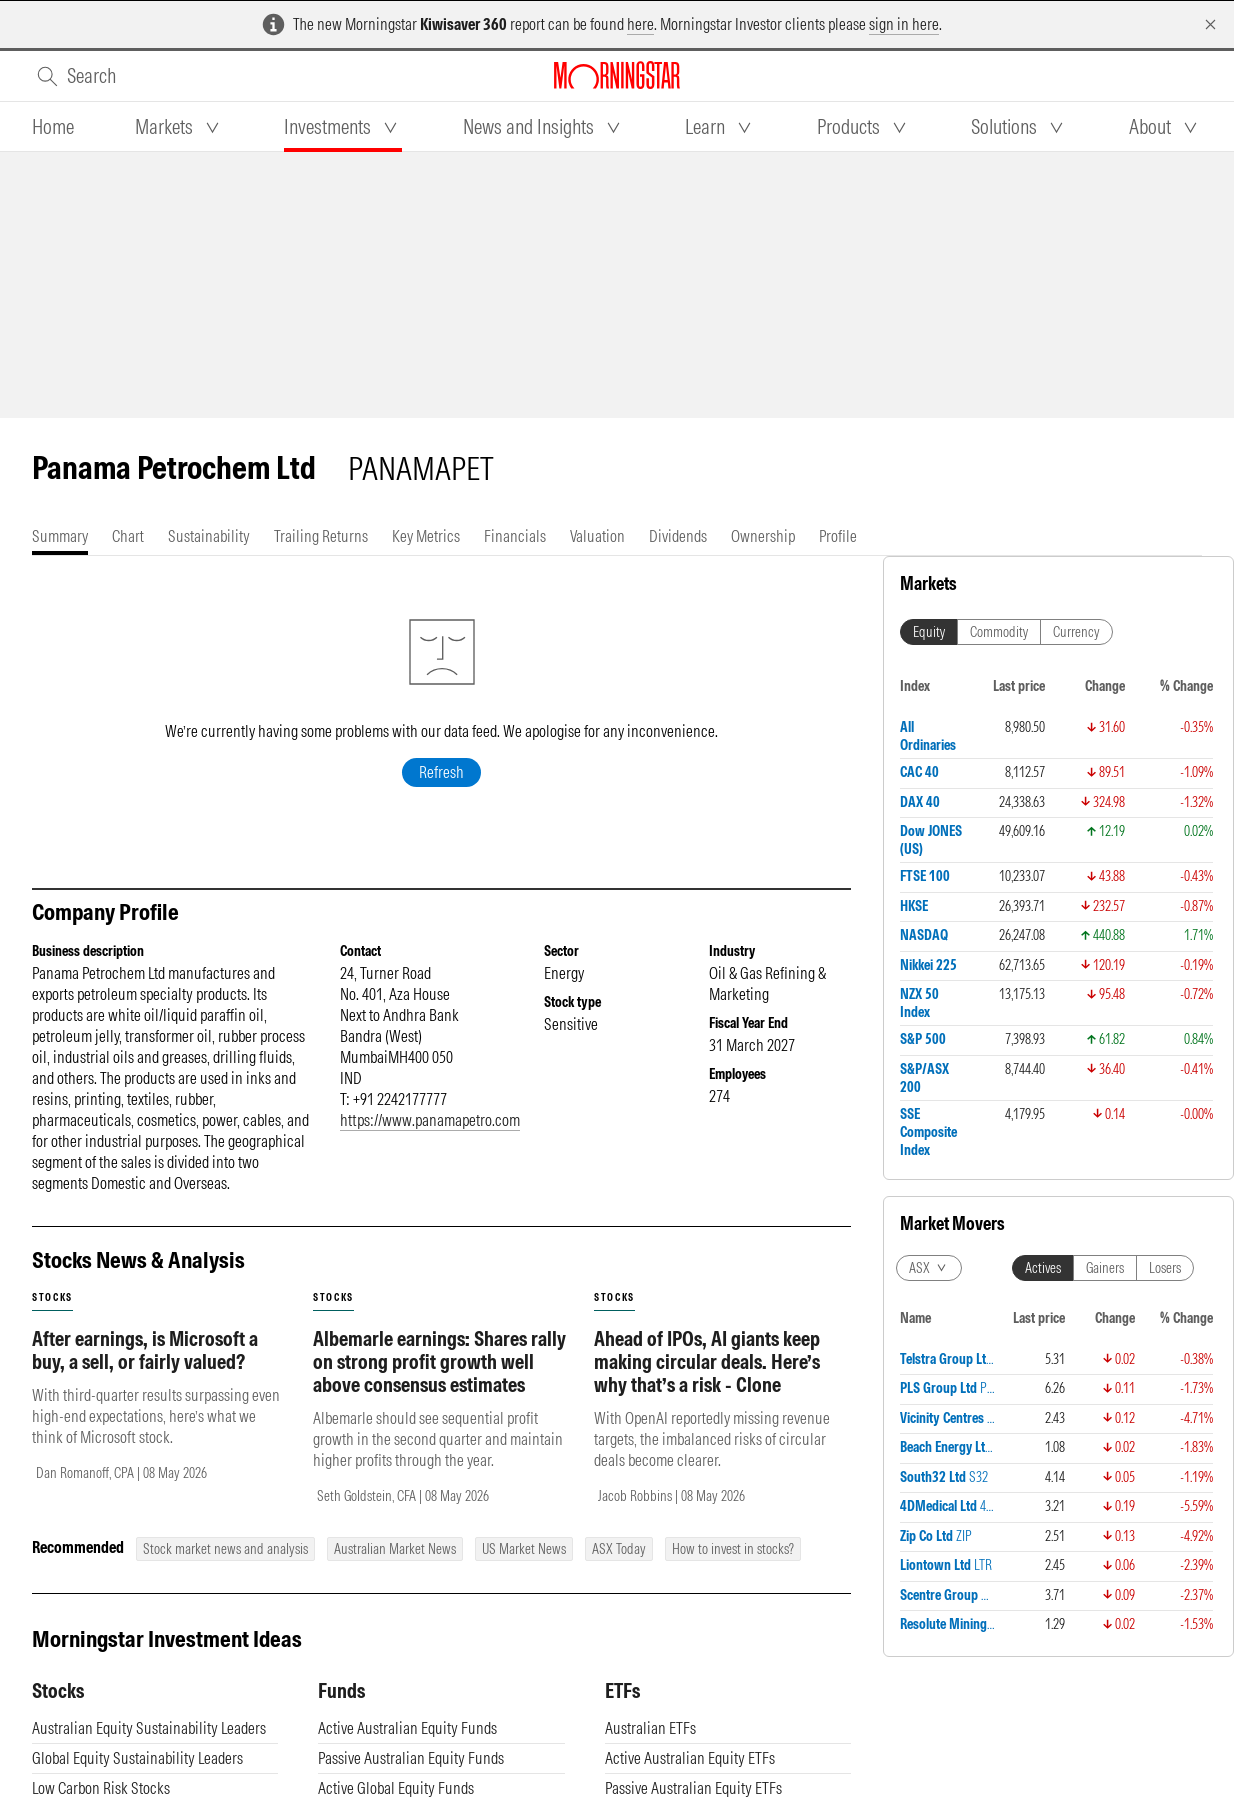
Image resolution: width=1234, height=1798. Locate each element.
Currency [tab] (1076, 632)
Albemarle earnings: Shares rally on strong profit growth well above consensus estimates (439, 1381)
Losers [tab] (1165, 1268)
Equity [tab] (929, 632)
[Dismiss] (1210, 24)
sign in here (904, 24)
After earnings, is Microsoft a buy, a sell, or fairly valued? (145, 1370)
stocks (52, 1317)
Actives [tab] (1043, 1268)
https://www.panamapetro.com (430, 1140)
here (640, 24)
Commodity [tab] (999, 632)
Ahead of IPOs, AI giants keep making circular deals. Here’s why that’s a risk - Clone (707, 1381)
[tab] (53, 127)
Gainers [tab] (1105, 1268)
